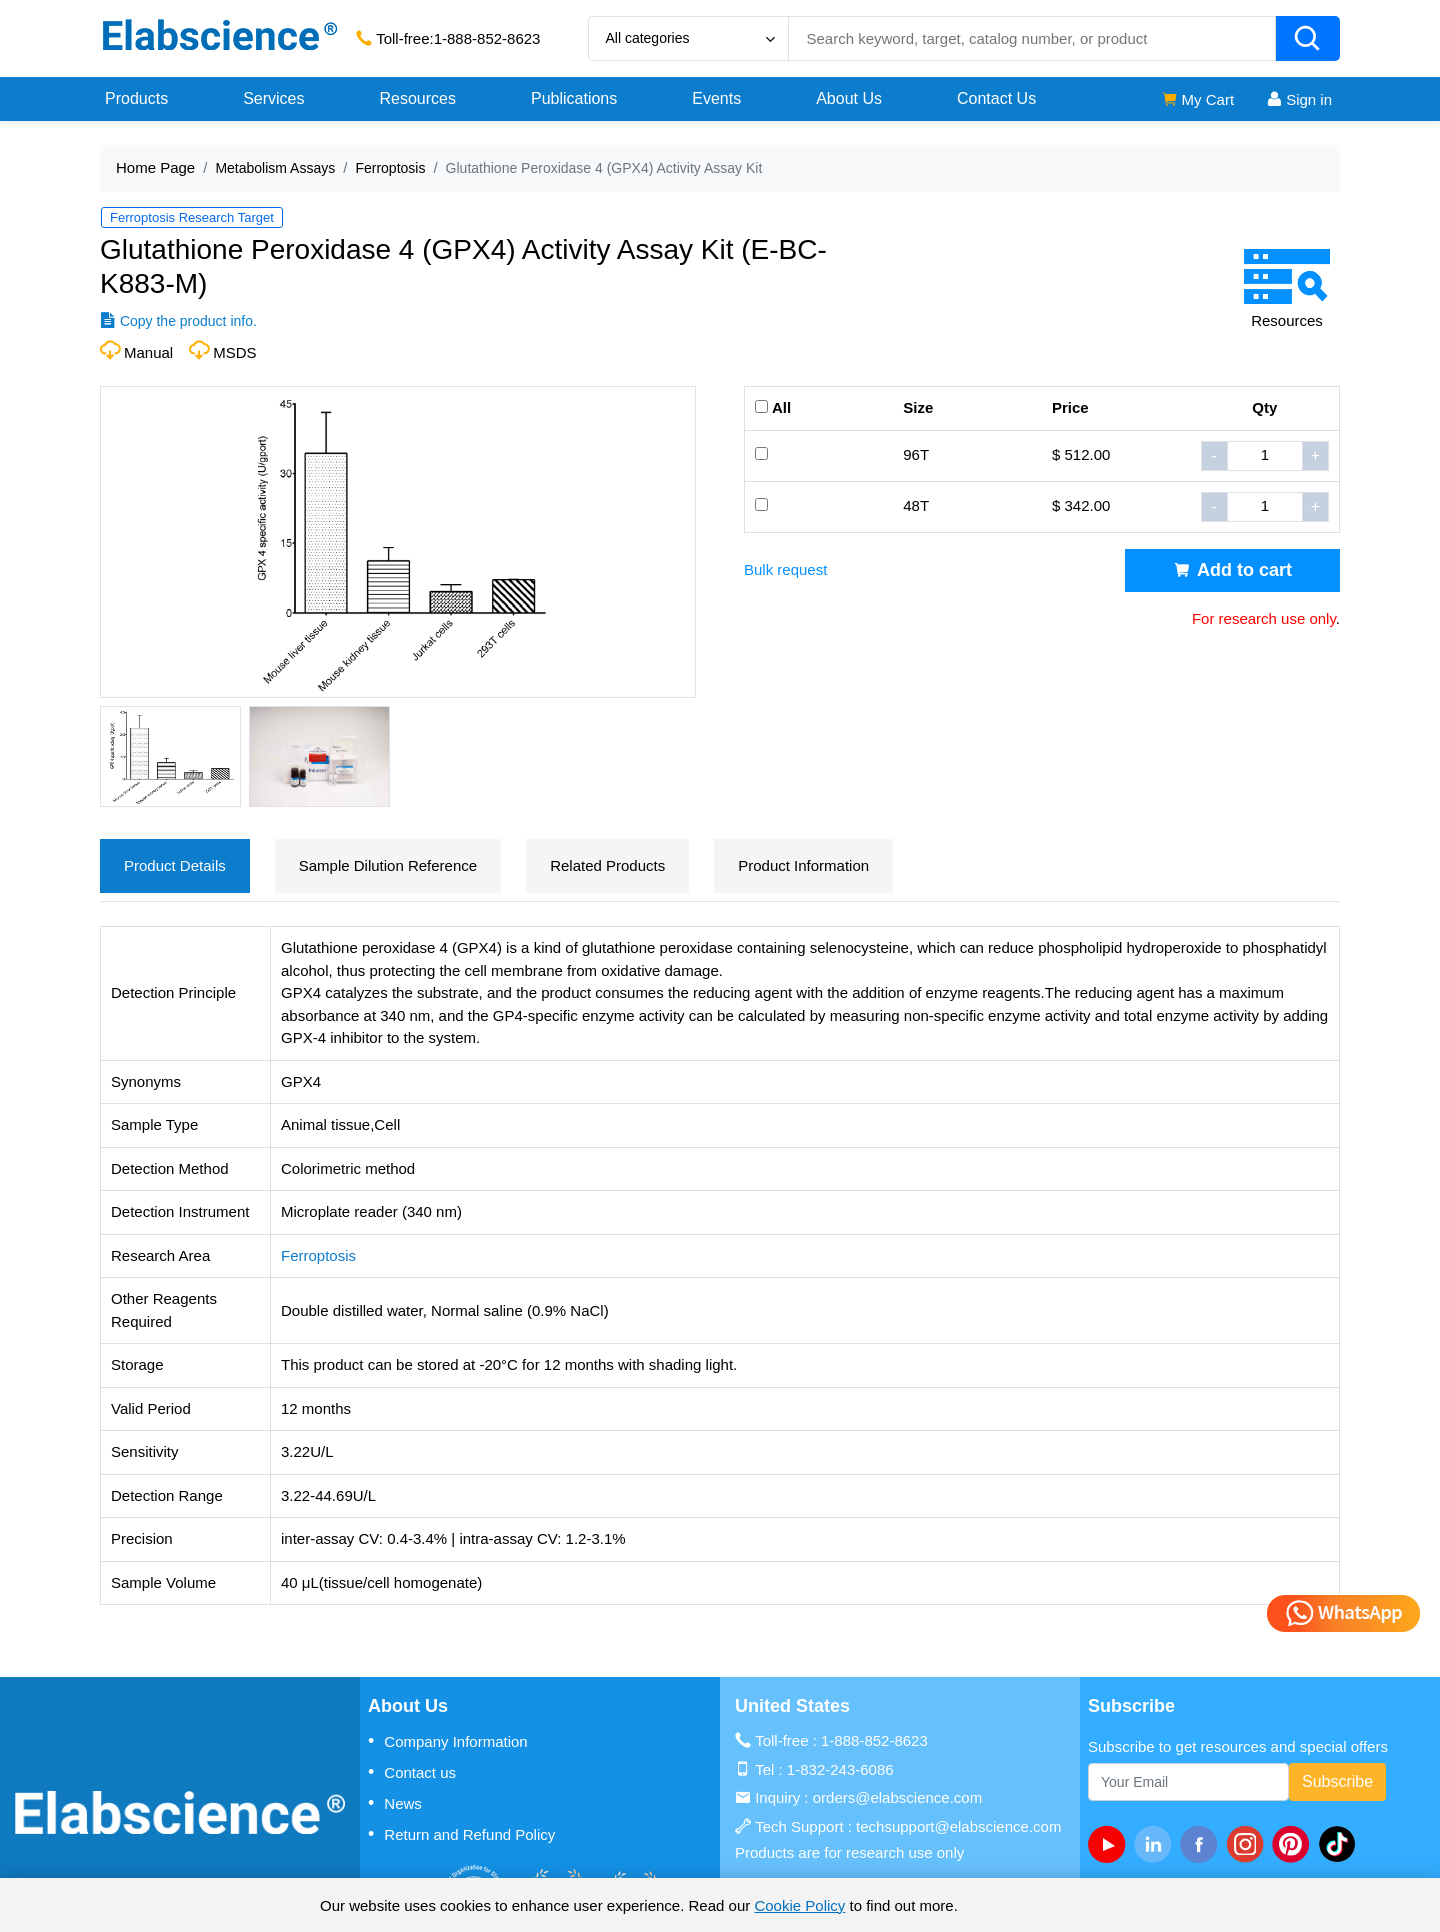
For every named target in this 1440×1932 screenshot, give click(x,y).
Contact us (412, 1772)
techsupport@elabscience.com (958, 1826)
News (395, 1803)
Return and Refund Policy (461, 1834)
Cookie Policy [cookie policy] (799, 1905)
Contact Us (996, 98)
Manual (148, 352)
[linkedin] (1157, 1844)
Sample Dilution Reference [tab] (388, 865)
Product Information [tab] (803, 865)
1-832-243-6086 (840, 1769)
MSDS (234, 352)
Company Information (448, 1741)
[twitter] (1341, 1844)
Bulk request (785, 569)
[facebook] (1203, 1844)
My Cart (1197, 99)
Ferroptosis (390, 168)
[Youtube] (1111, 1844)
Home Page (155, 167)
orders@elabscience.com (897, 1797)
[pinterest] (1295, 1844)
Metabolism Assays (275, 168)
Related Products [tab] (607, 865)
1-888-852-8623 (487, 38)
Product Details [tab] (175, 865)
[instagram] (1249, 1844)
